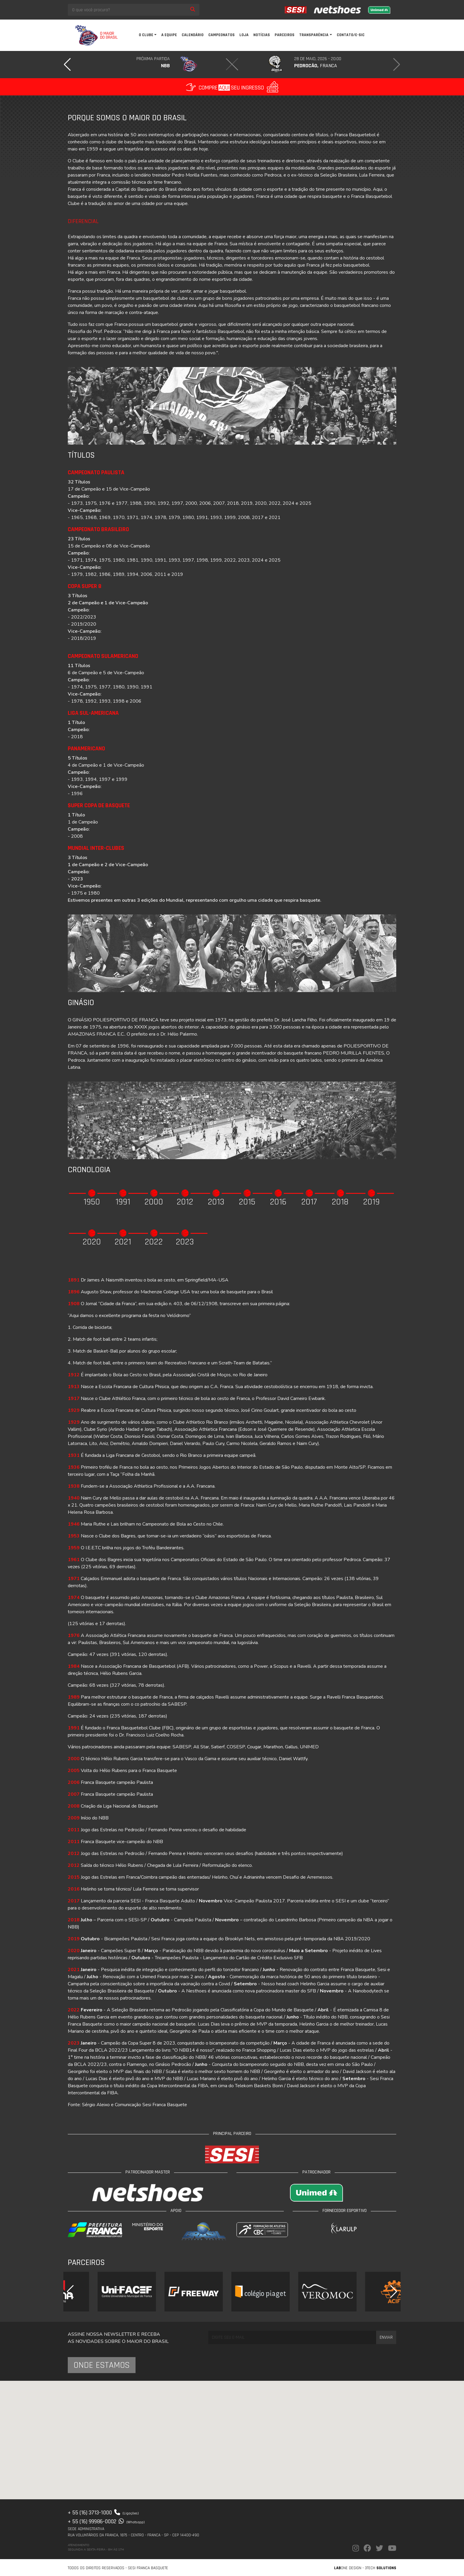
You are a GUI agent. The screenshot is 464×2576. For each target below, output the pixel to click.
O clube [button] (146, 35)
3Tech (380, 2568)
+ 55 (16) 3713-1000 (103, 2512)
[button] (67, 64)
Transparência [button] (313, 35)
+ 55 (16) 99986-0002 (106, 2521)
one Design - (349, 2568)
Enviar (386, 2337)
